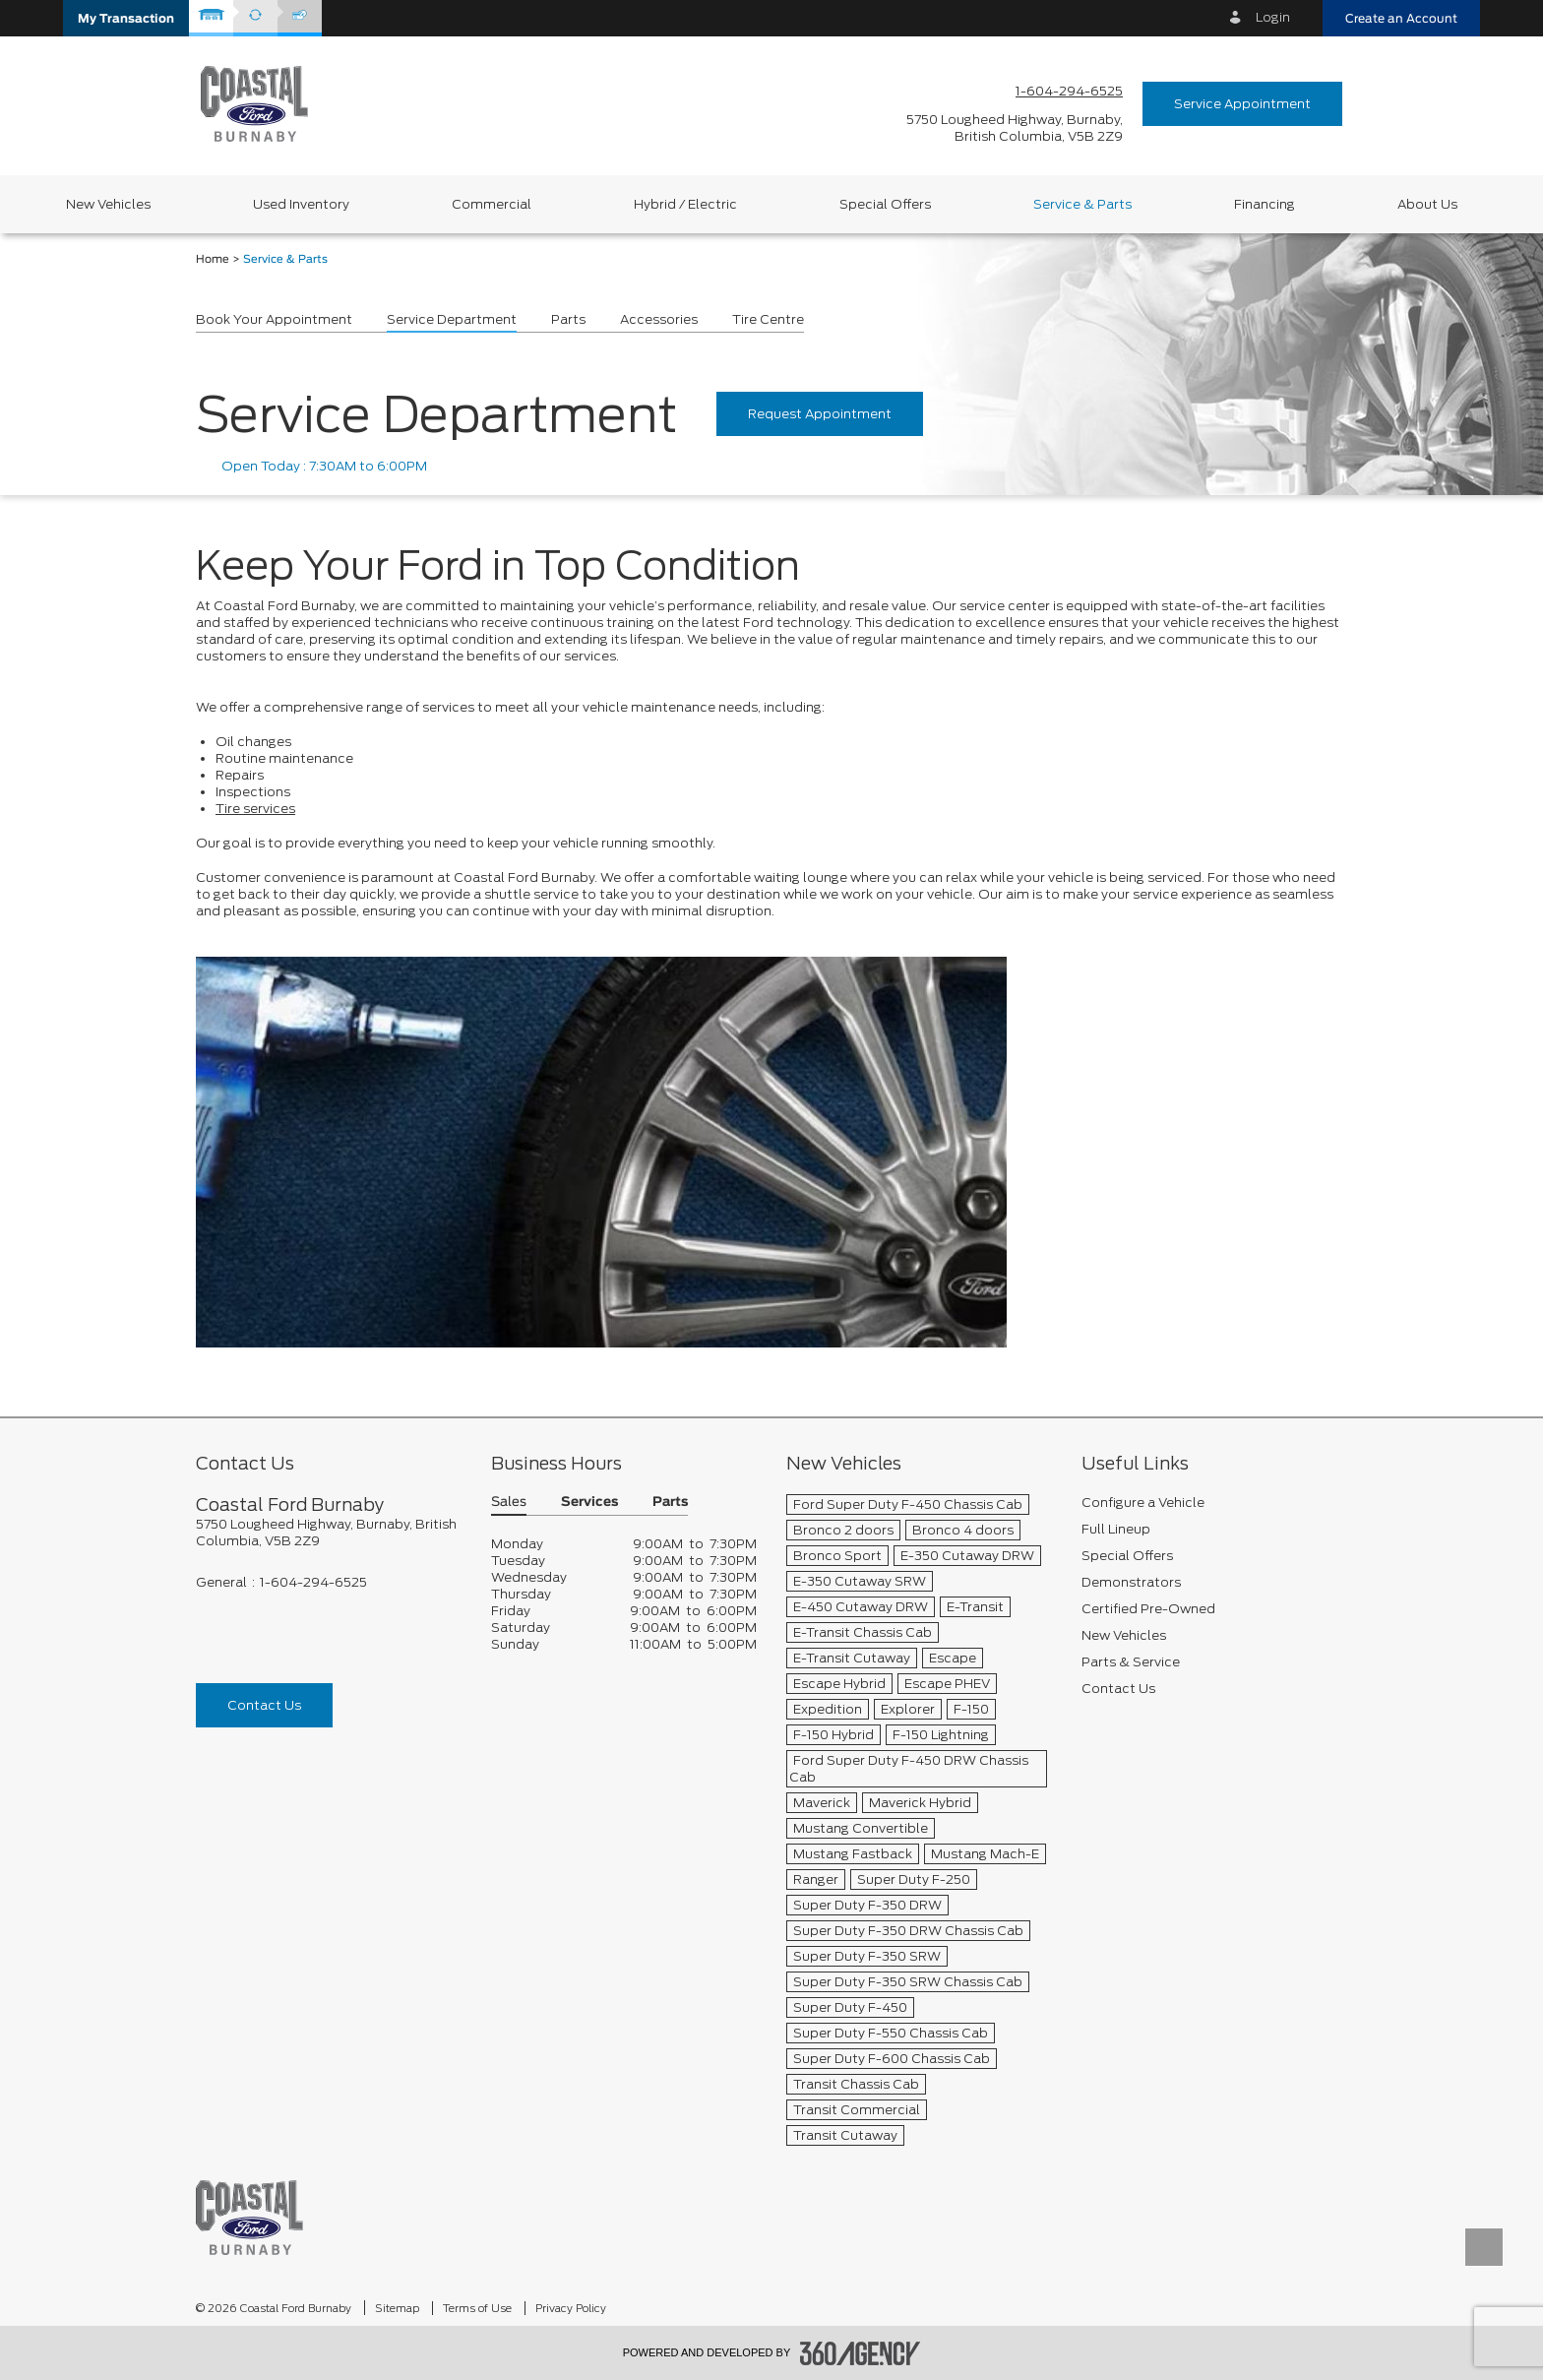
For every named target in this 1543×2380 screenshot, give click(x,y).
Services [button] (589, 1502)
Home (212, 259)
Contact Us (264, 1705)
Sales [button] (508, 1502)
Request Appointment (820, 414)
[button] (126, 18)
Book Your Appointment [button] (274, 319)
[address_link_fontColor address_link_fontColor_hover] (1014, 128)
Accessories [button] (659, 319)
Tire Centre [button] (768, 319)
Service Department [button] (452, 319)
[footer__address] (329, 1532)
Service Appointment (1242, 103)
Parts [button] (568, 319)
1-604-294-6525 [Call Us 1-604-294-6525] (1069, 91)
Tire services (255, 808)
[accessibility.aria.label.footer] (860, 2353)
